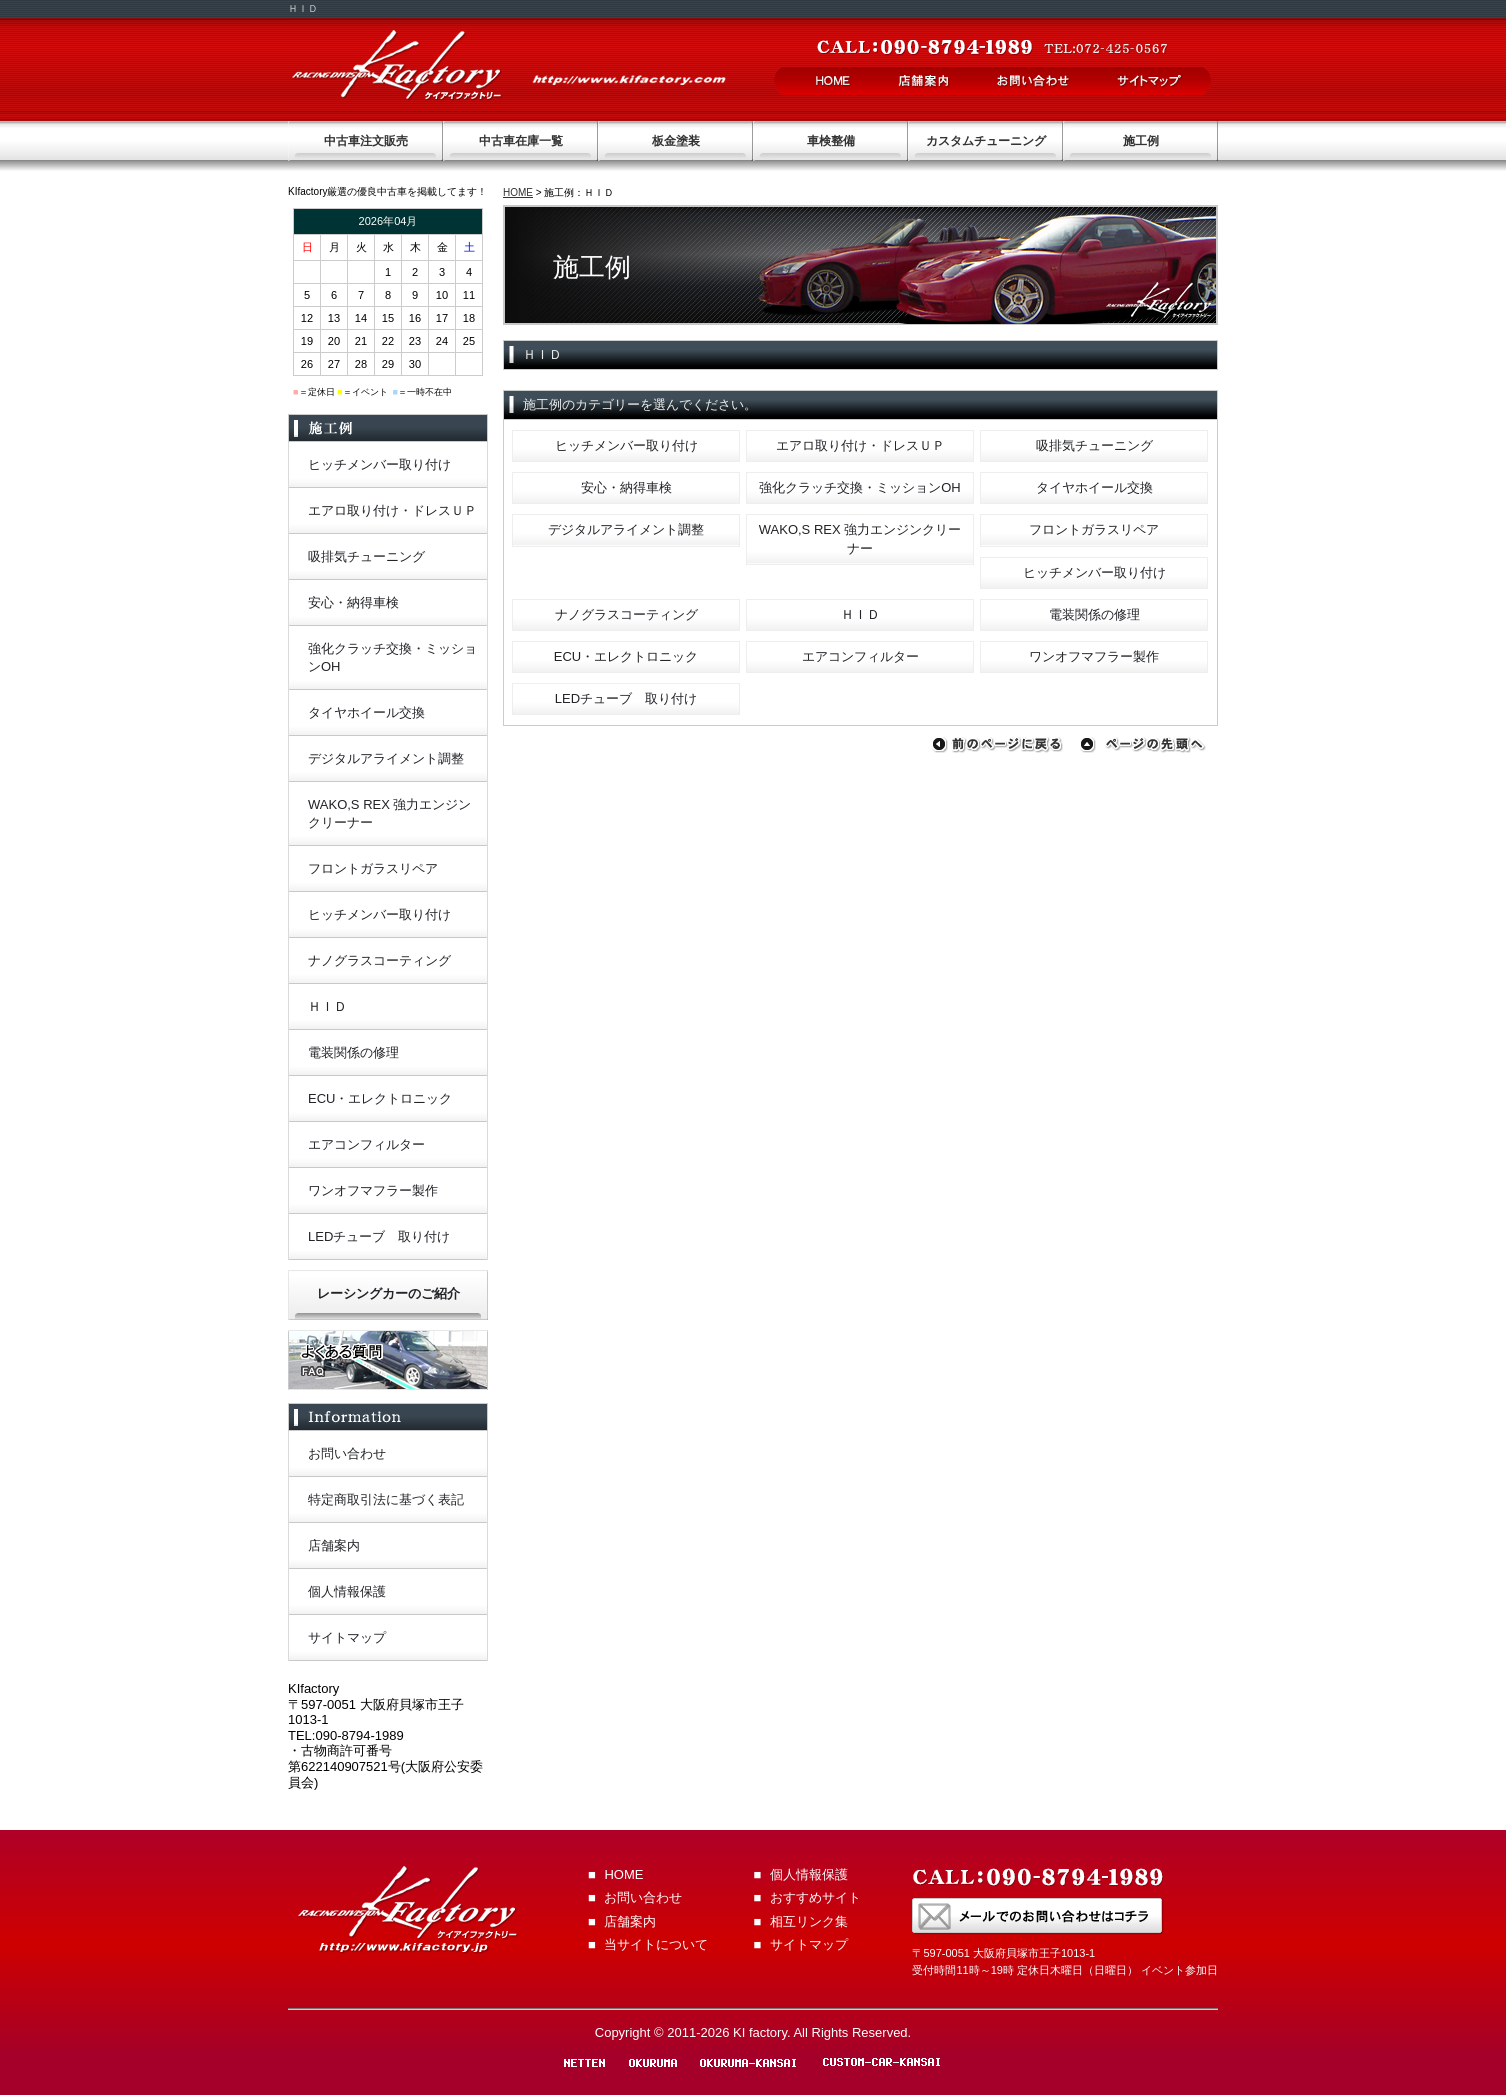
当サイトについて (656, 1944)
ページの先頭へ (1149, 746)
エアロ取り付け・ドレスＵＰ (860, 445)
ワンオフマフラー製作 (1094, 656)
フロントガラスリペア (1094, 529)
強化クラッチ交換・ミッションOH (860, 487)
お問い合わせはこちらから (1038, 1916)
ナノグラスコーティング (626, 614)
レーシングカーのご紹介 (388, 1293)
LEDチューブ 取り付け (626, 698)
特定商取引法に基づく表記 (386, 1499)
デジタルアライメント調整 (626, 529)
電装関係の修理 (1094, 614)
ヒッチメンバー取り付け (626, 445)
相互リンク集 (809, 1921)
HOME (833, 81)
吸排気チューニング (1094, 445)
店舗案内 (924, 81)
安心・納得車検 (626, 487)
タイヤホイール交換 (1094, 487)
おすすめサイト (815, 1897)
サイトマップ (1150, 81)
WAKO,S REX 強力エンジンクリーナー (860, 538)
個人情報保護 (347, 1591)
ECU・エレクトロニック (626, 656)
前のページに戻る (1001, 746)
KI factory (396, 65)
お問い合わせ (1033, 81)
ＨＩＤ (860, 614)
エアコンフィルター (860, 656)
